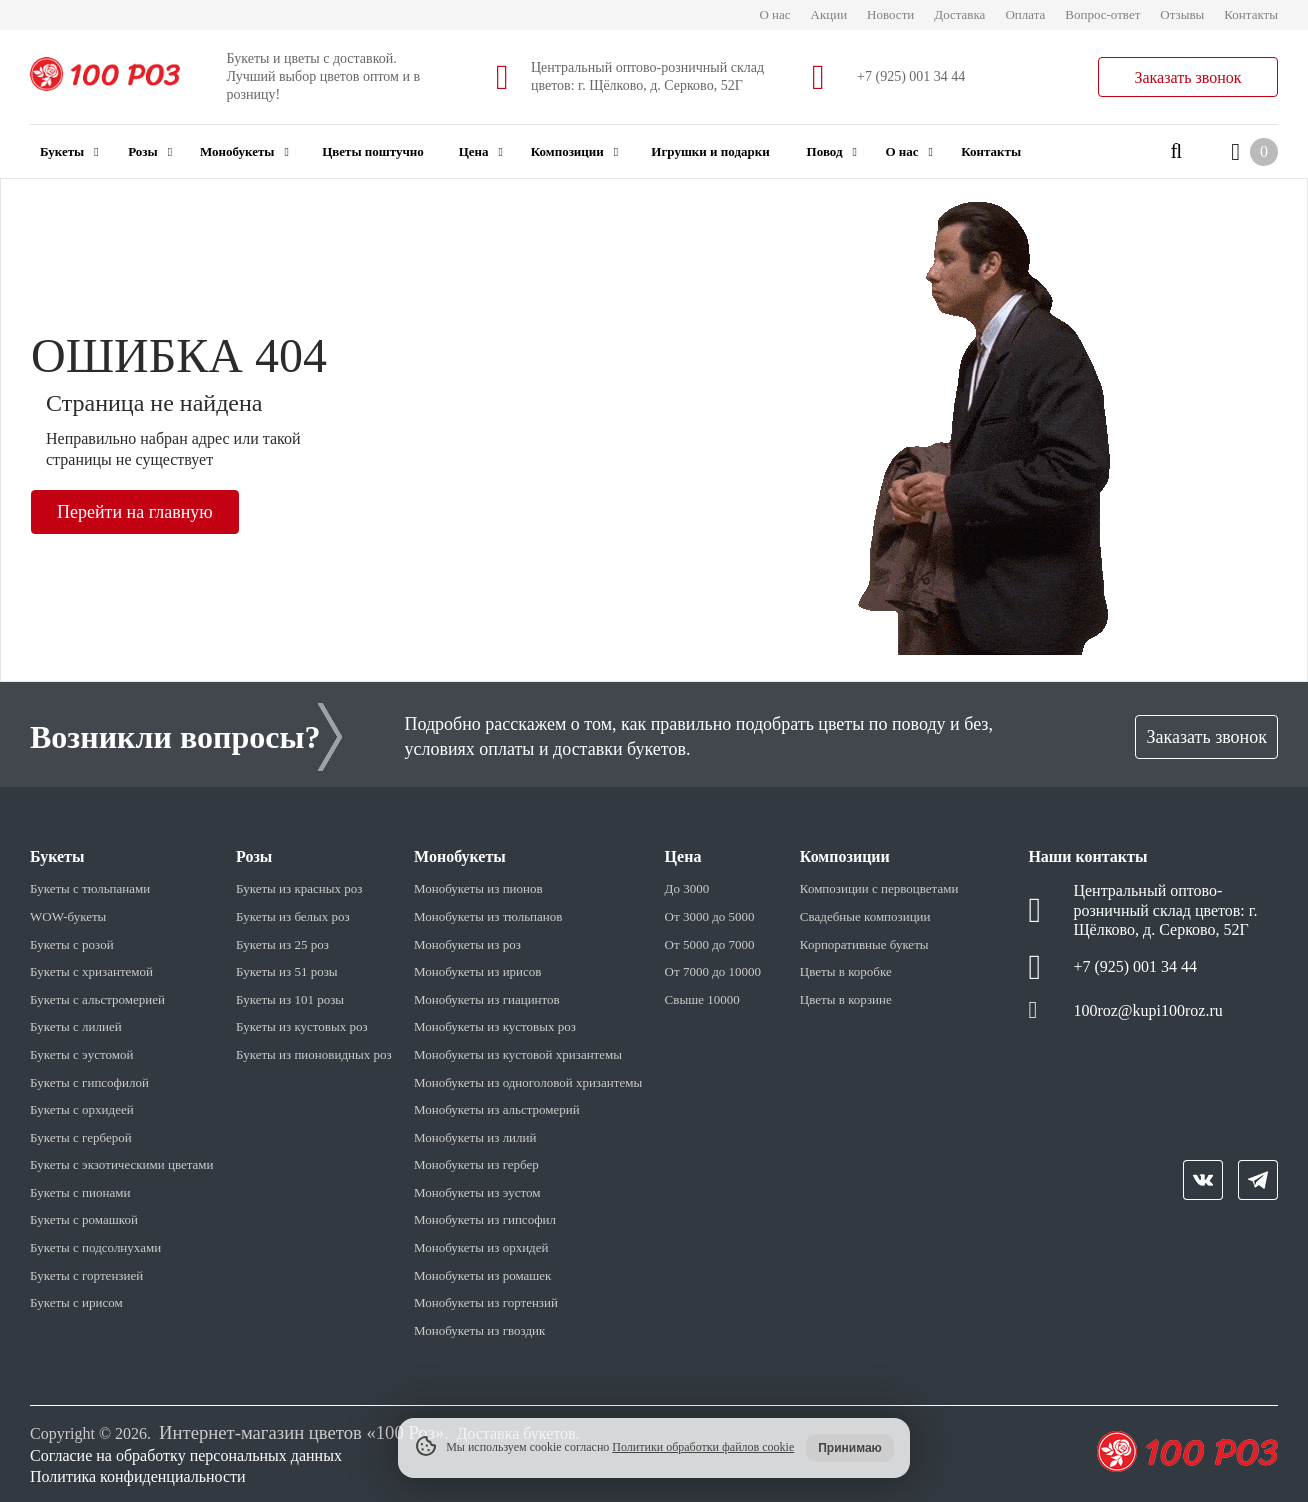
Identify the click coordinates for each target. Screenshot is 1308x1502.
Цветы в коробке (846, 971)
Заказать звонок (1187, 77)
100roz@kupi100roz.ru (1147, 1010)
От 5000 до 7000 (710, 944)
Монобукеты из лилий (475, 1137)
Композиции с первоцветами (879, 888)
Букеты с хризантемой (91, 971)
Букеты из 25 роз (282, 944)
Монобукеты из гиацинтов (487, 999)
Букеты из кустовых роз (302, 1026)
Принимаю (850, 1448)
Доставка (959, 14)
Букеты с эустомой (81, 1054)
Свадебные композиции (865, 916)
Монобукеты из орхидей (481, 1247)
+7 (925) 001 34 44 (911, 76)
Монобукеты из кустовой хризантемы (518, 1054)
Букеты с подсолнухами (95, 1247)
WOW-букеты (68, 916)
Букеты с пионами (80, 1192)
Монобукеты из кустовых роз (495, 1026)
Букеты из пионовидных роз (314, 1054)
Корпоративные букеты (864, 944)
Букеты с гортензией (86, 1275)
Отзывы (1182, 14)
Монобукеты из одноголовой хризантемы (528, 1082)
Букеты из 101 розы (290, 999)
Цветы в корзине (846, 999)
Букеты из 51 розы (287, 971)
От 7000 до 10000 (713, 971)
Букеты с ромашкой (84, 1219)
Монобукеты (244, 151)
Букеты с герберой (81, 1137)
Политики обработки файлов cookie (703, 1447)
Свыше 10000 (702, 999)
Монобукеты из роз (467, 944)
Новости (890, 14)
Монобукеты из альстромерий (497, 1109)
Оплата (1025, 14)
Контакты (1251, 14)
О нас (774, 14)
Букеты (69, 151)
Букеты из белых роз (293, 916)
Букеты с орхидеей (82, 1109)
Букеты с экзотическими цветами (122, 1164)
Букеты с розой (72, 944)
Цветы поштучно (373, 151)
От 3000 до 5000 (710, 916)
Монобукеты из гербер (476, 1164)
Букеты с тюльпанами (90, 888)
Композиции (574, 151)
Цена (481, 151)
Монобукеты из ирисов (477, 971)
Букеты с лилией (76, 1026)
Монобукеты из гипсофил (485, 1219)
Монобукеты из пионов (478, 888)
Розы (150, 151)
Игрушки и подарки (710, 151)
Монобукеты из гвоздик (479, 1330)
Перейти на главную (135, 512)
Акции (829, 14)
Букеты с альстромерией (97, 999)
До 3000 (687, 888)
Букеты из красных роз (299, 888)
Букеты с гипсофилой (89, 1082)
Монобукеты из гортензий (486, 1302)
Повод (832, 151)
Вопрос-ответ (1102, 14)
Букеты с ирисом (76, 1302)
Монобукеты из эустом (477, 1192)
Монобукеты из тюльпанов (488, 916)
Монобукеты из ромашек (482, 1275)
